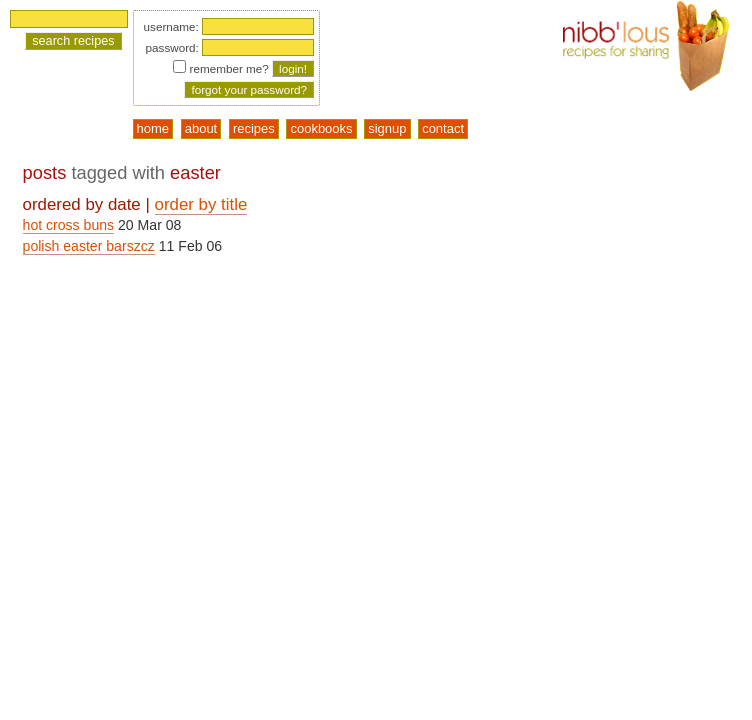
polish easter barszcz (89, 246)
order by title (201, 204)
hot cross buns (69, 225)
